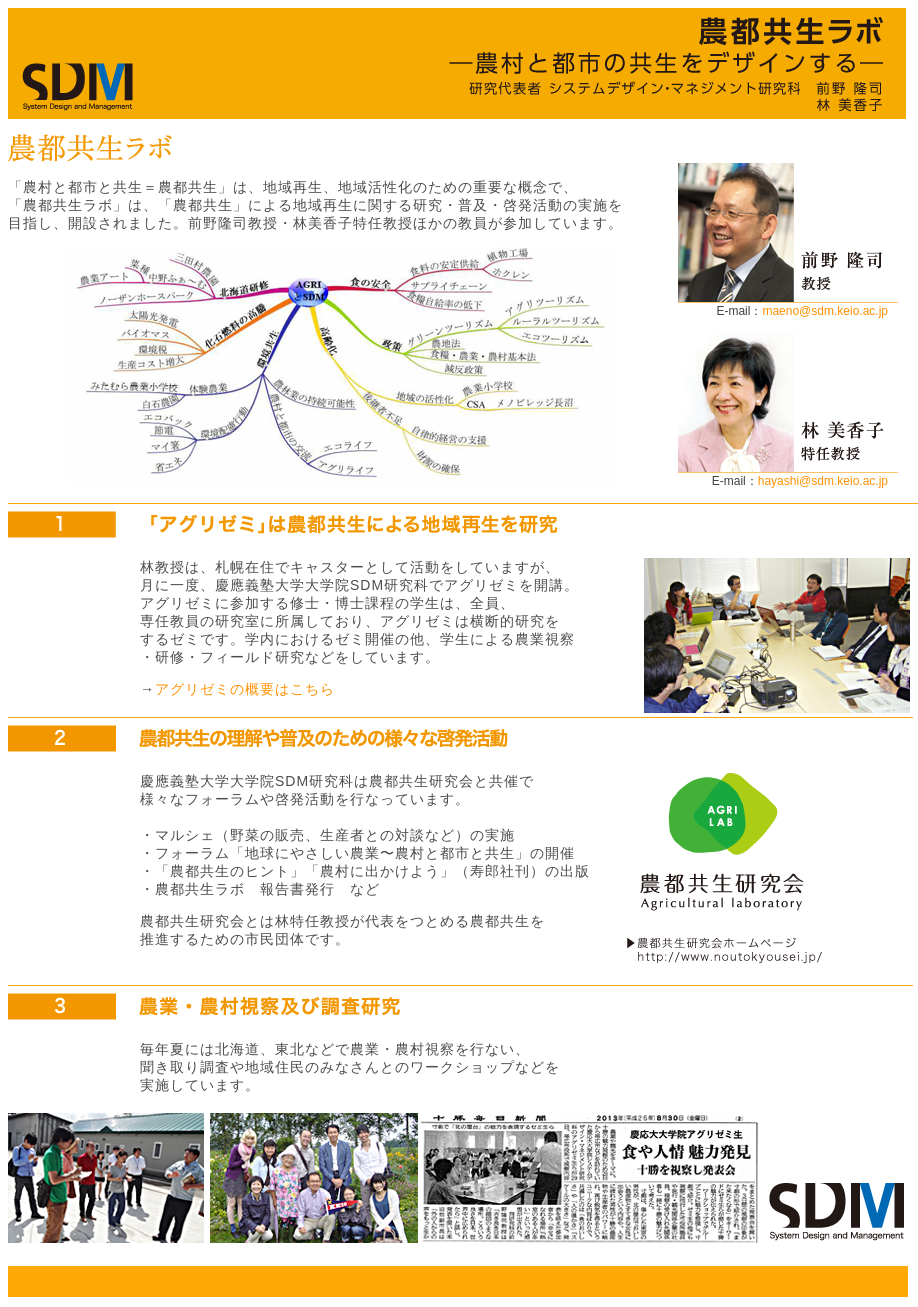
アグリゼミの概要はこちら (245, 689)
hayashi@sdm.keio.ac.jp (823, 481)
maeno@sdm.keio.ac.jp (825, 311)
